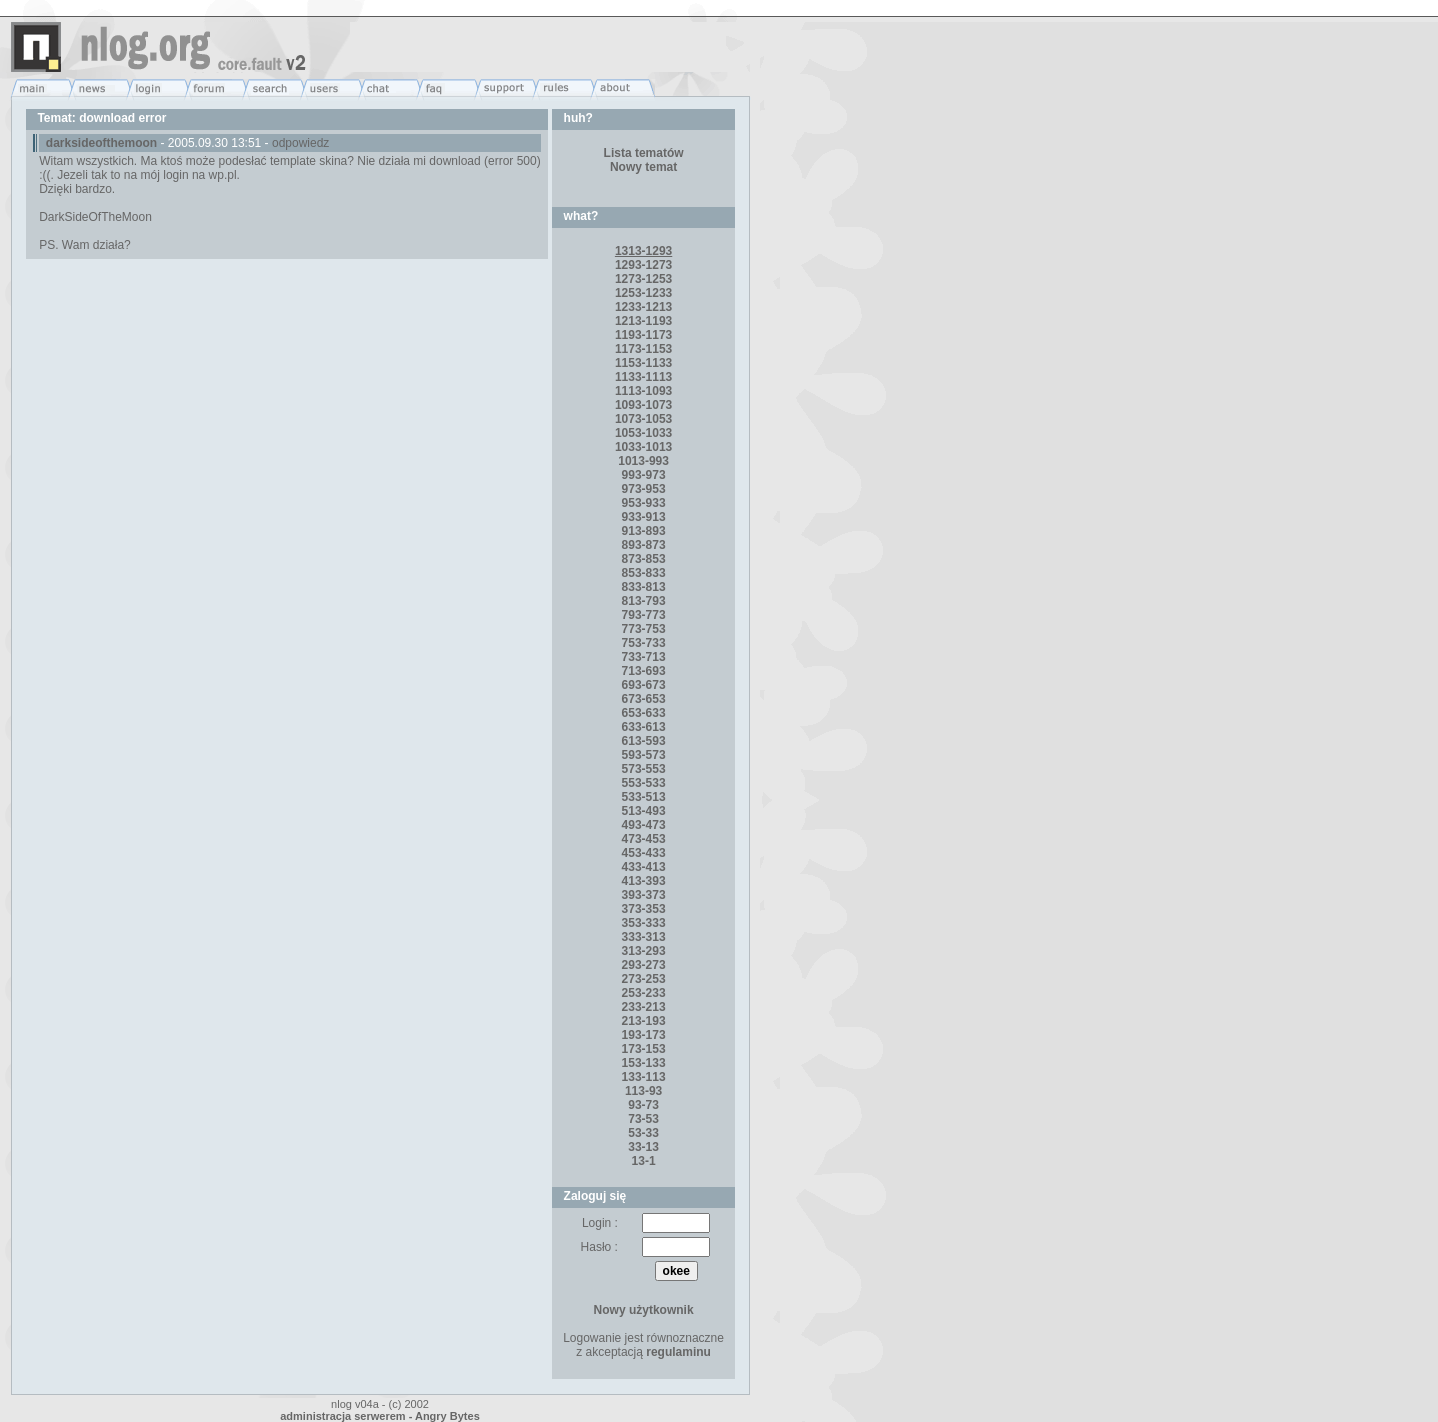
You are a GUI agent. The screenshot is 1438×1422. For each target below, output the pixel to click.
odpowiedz (300, 143)
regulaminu (678, 1352)
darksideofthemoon (101, 143)
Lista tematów (644, 153)
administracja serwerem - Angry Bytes (380, 1416)
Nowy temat (643, 167)
